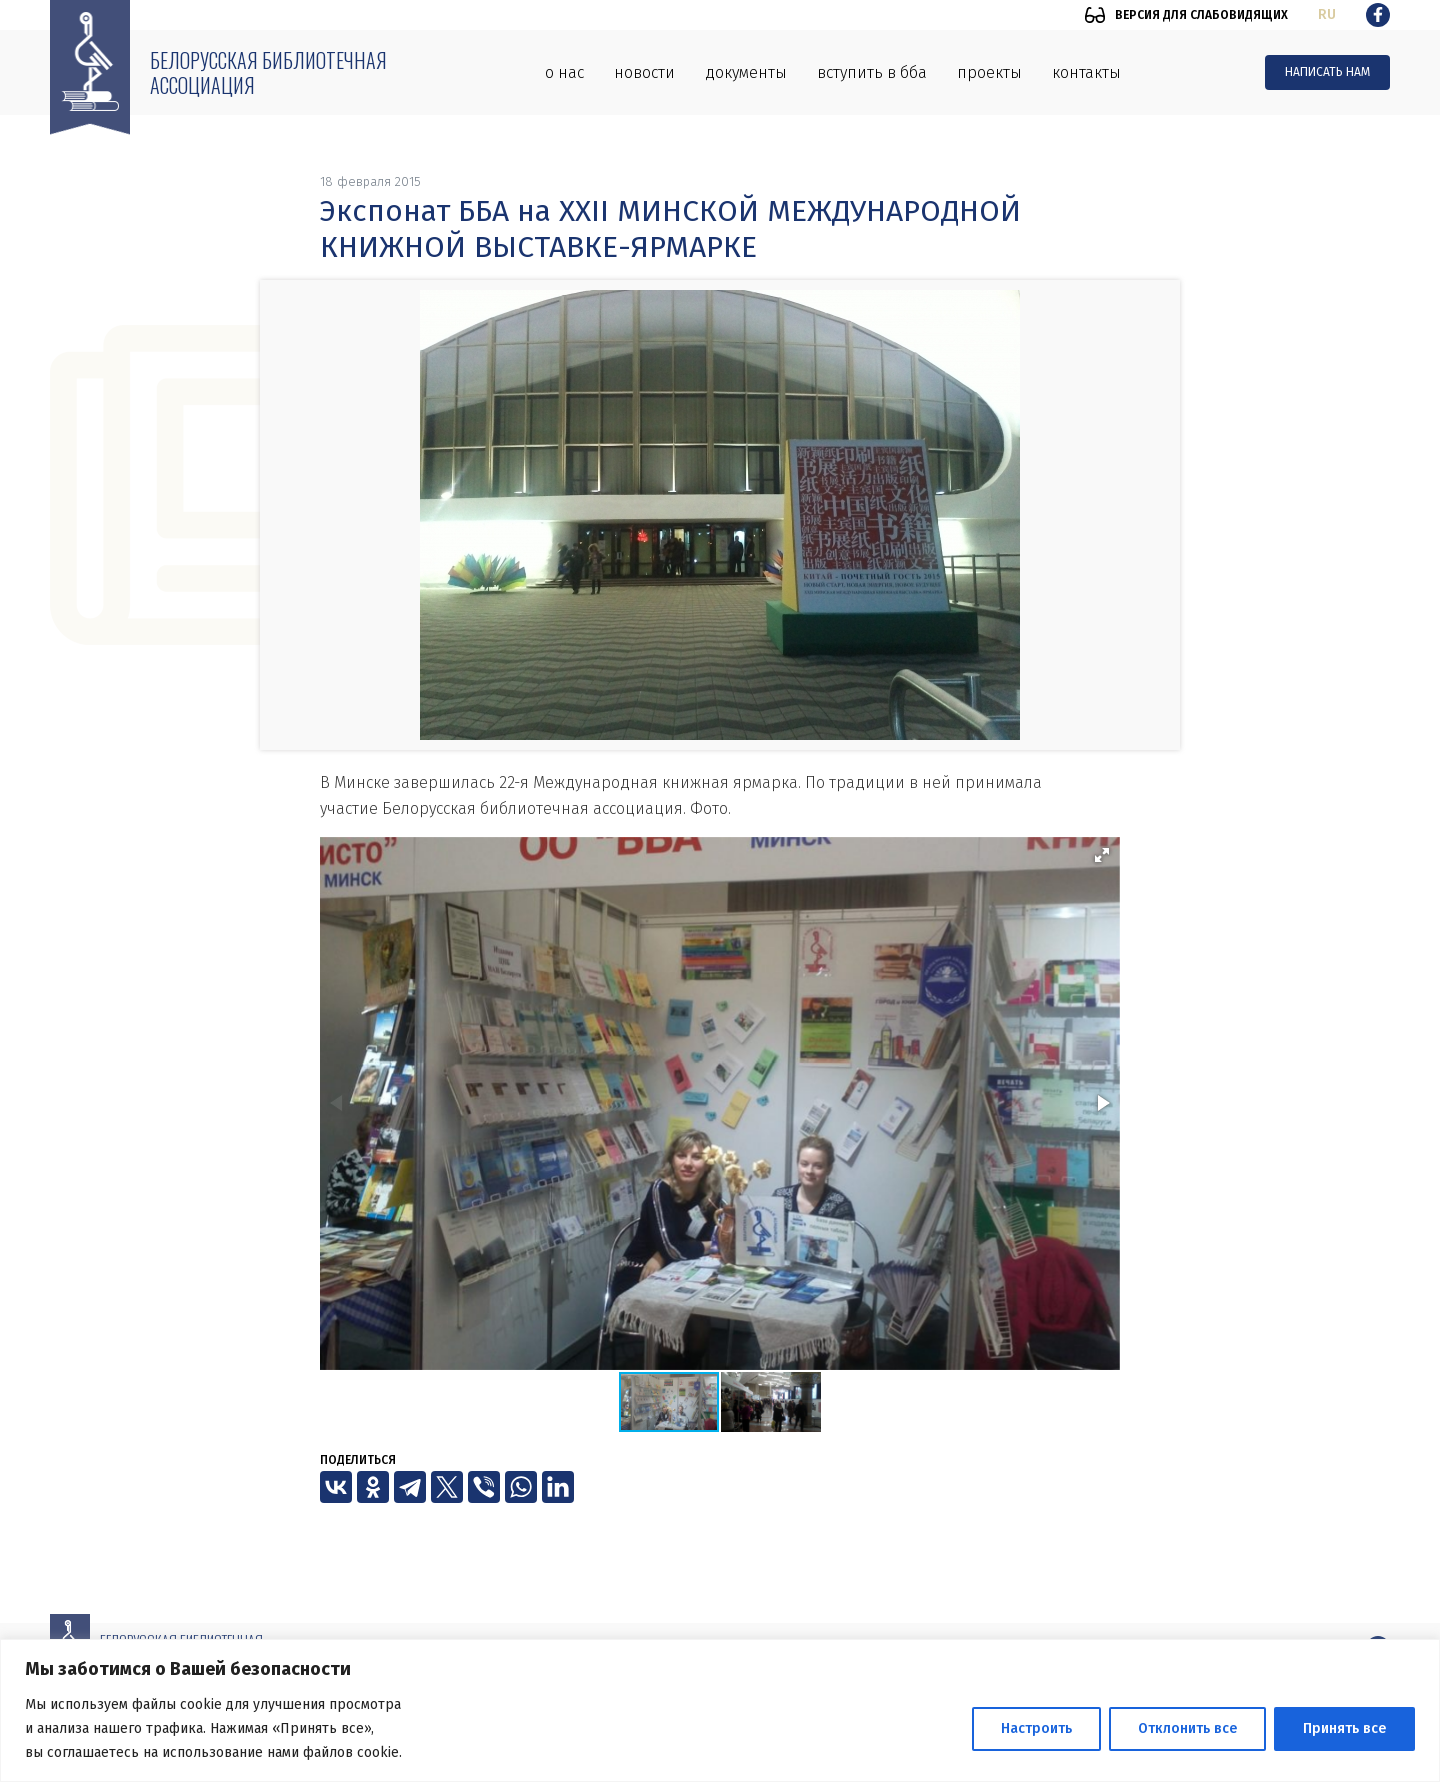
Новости (644, 72)
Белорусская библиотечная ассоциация (268, 72)
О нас (564, 72)
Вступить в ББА (872, 72)
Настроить (1036, 1728)
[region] (720, 1710)
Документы (746, 72)
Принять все (1344, 1728)
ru (1327, 14)
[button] (1102, 855)
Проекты (989, 72)
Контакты (1086, 72)
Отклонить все (1187, 1728)
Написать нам (1327, 72)
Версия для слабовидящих (1201, 15)
